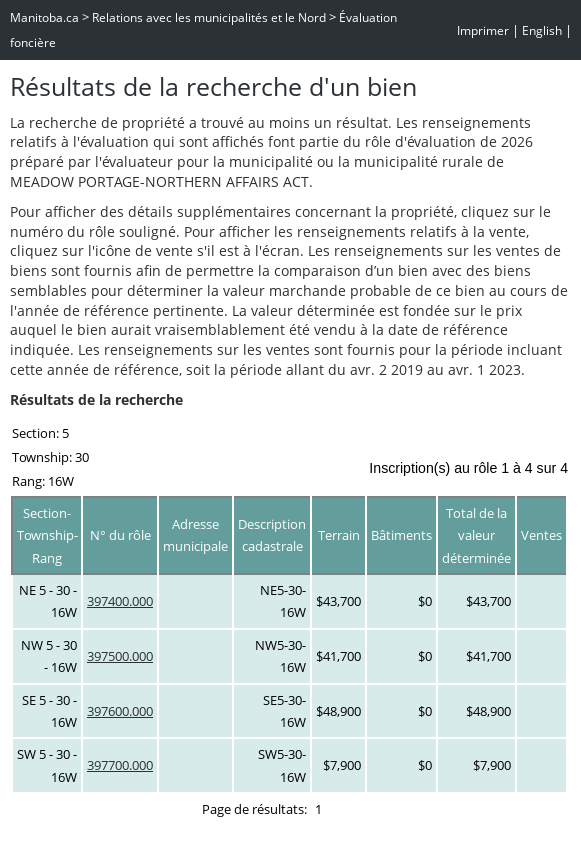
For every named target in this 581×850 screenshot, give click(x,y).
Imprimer (483, 30)
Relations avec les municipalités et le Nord (209, 17)
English (542, 30)
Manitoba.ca (44, 17)
